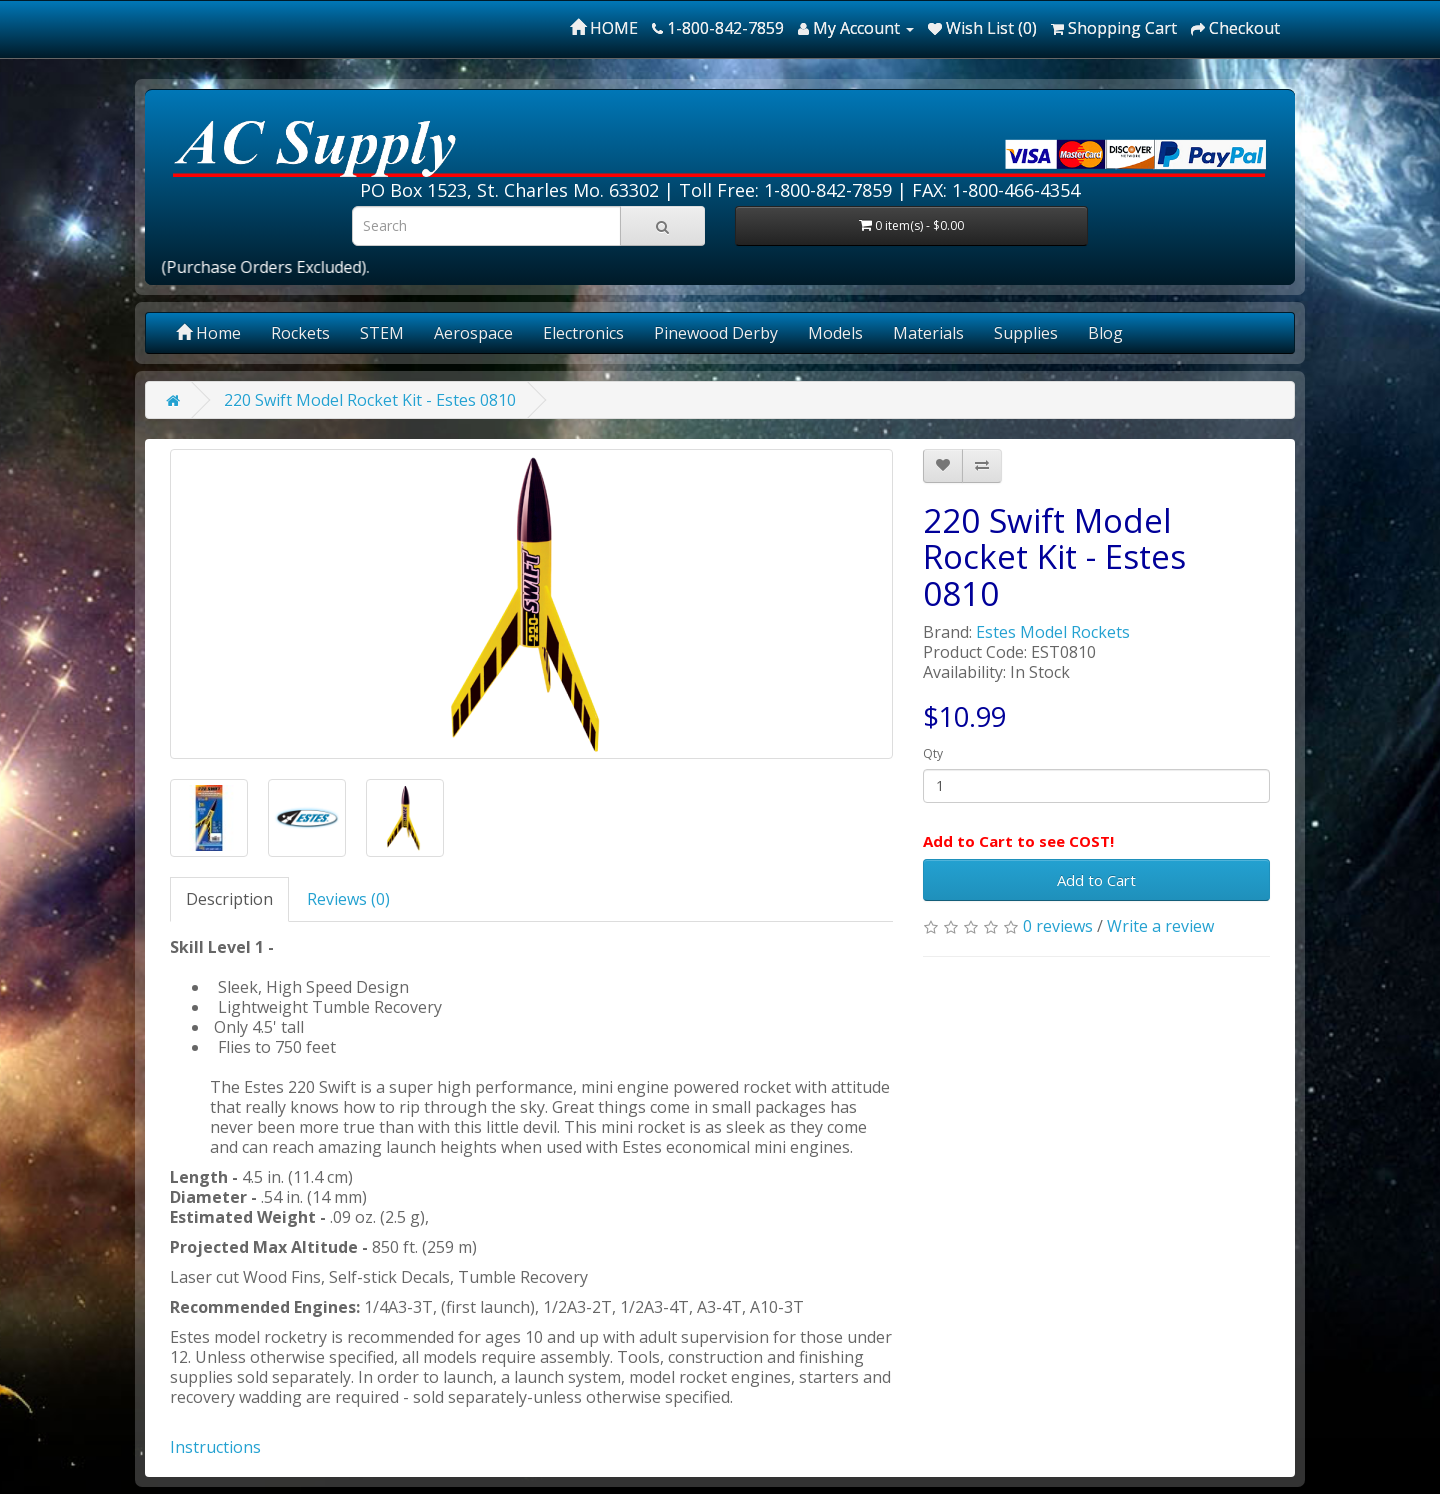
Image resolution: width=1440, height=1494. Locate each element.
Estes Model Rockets (1053, 632)
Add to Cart (1096, 880)
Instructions (215, 1447)
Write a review (1160, 926)
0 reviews (1058, 926)
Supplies (1026, 333)
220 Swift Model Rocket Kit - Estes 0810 (370, 400)
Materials (928, 333)
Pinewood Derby (716, 333)
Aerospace (473, 333)
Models (835, 333)
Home (208, 333)
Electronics (583, 333)
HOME (604, 28)
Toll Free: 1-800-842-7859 (785, 190)
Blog (1105, 333)
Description (229, 899)
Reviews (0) (348, 899)
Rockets (300, 333)
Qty (933, 753)
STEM (382, 333)
